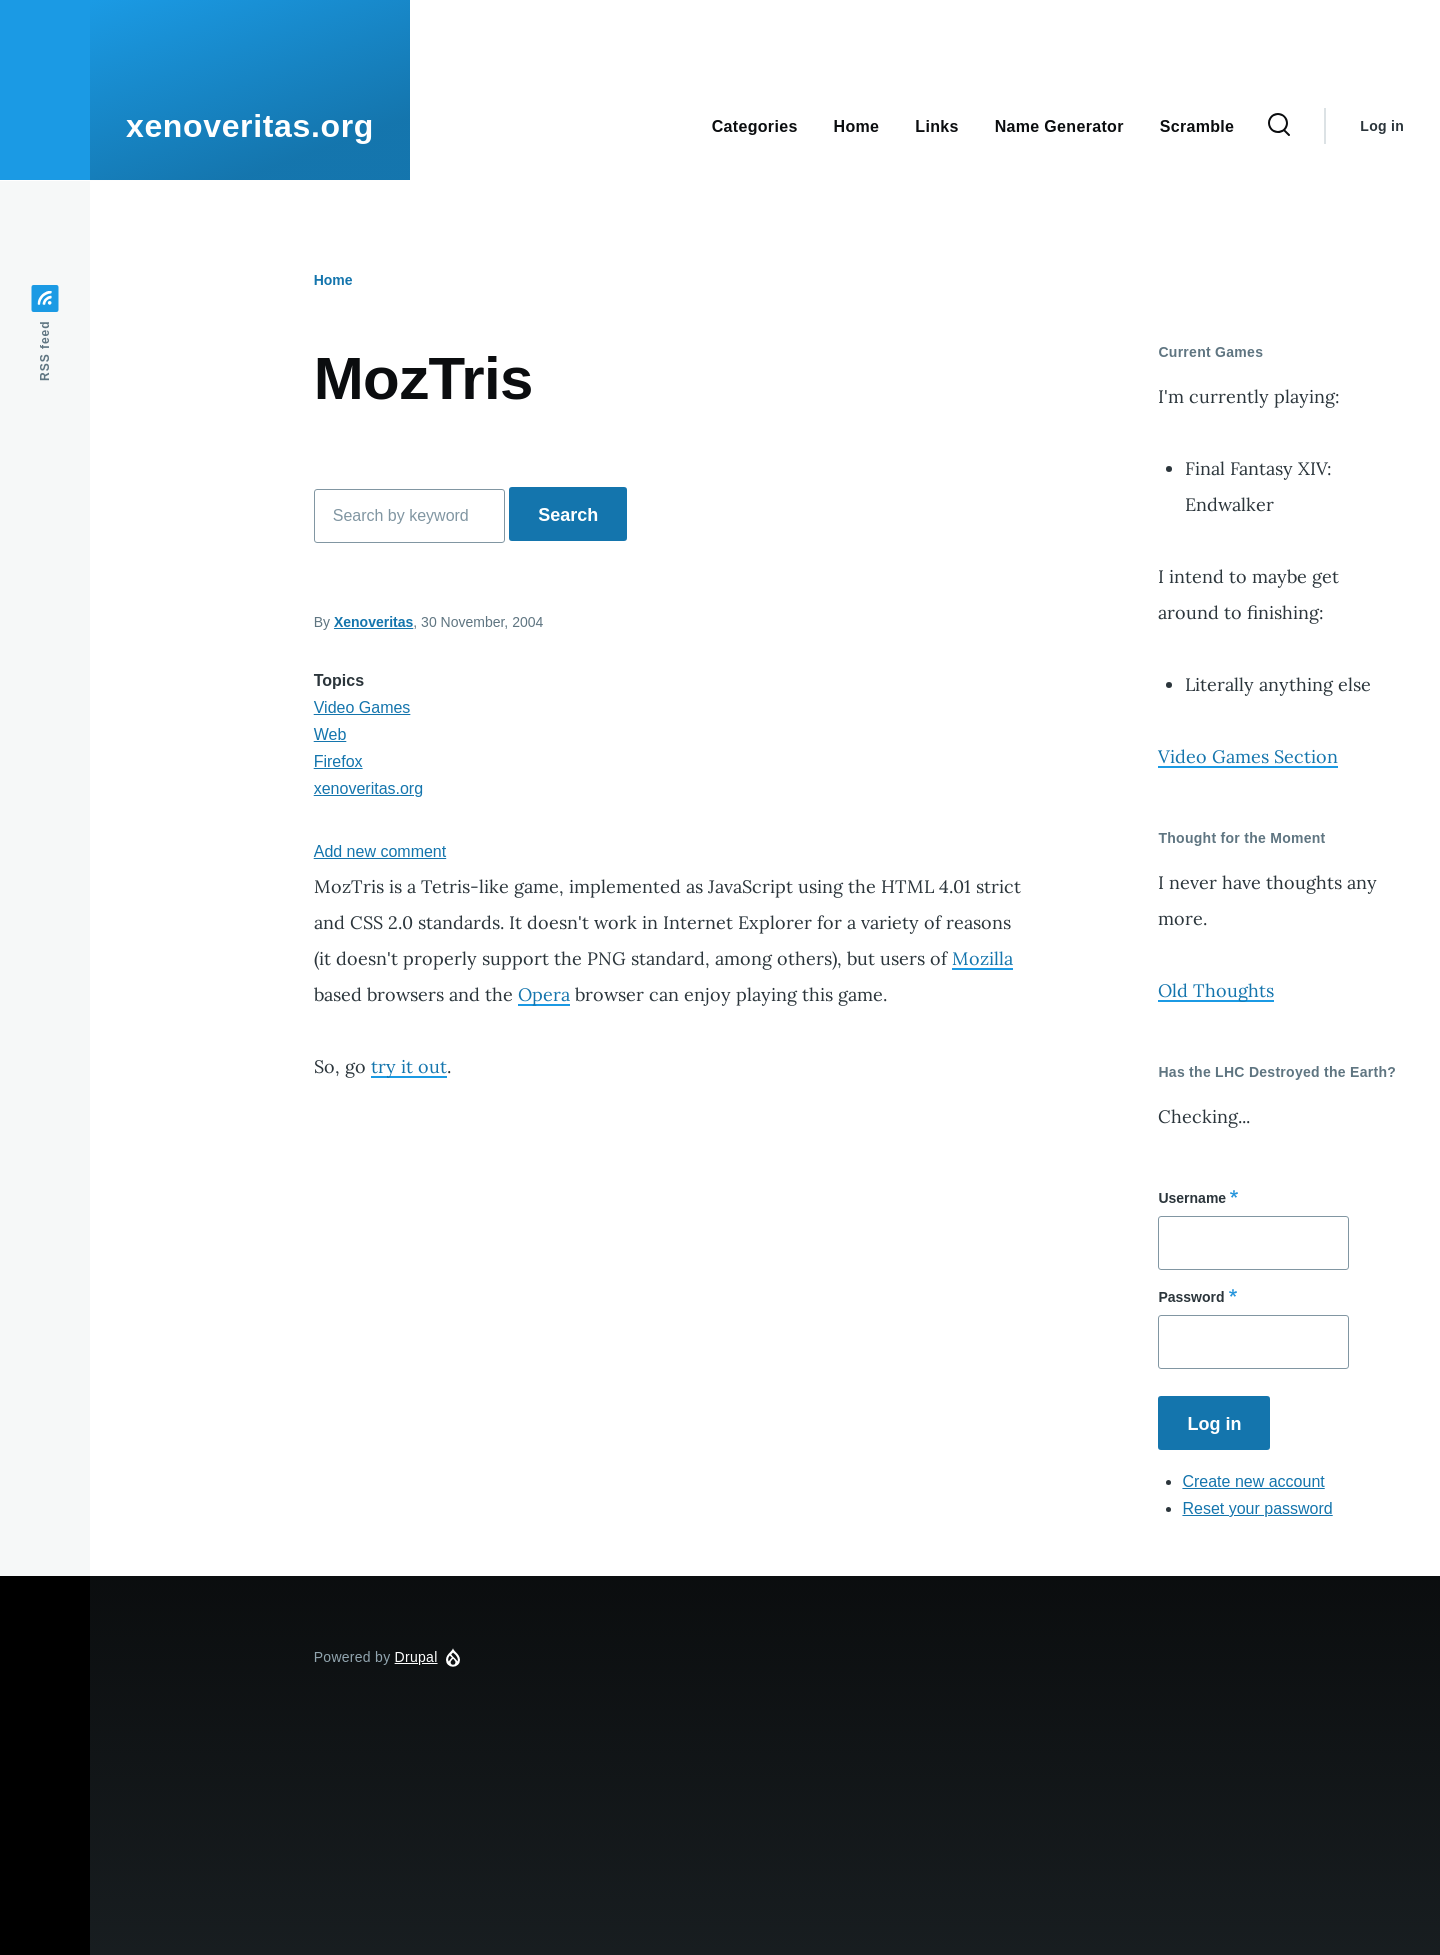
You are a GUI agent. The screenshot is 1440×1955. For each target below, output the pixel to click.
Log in (1382, 126)
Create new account (1253, 1481)
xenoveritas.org (250, 126)
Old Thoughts (1216, 990)
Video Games (362, 707)
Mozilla (982, 958)
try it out (409, 1066)
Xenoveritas (373, 622)
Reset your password (1257, 1508)
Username (1192, 1198)
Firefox (338, 761)
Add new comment (380, 851)
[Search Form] (1279, 126)
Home (333, 280)
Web (330, 734)
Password (1191, 1297)
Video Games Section (1248, 756)
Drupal (416, 1657)
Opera (544, 994)
